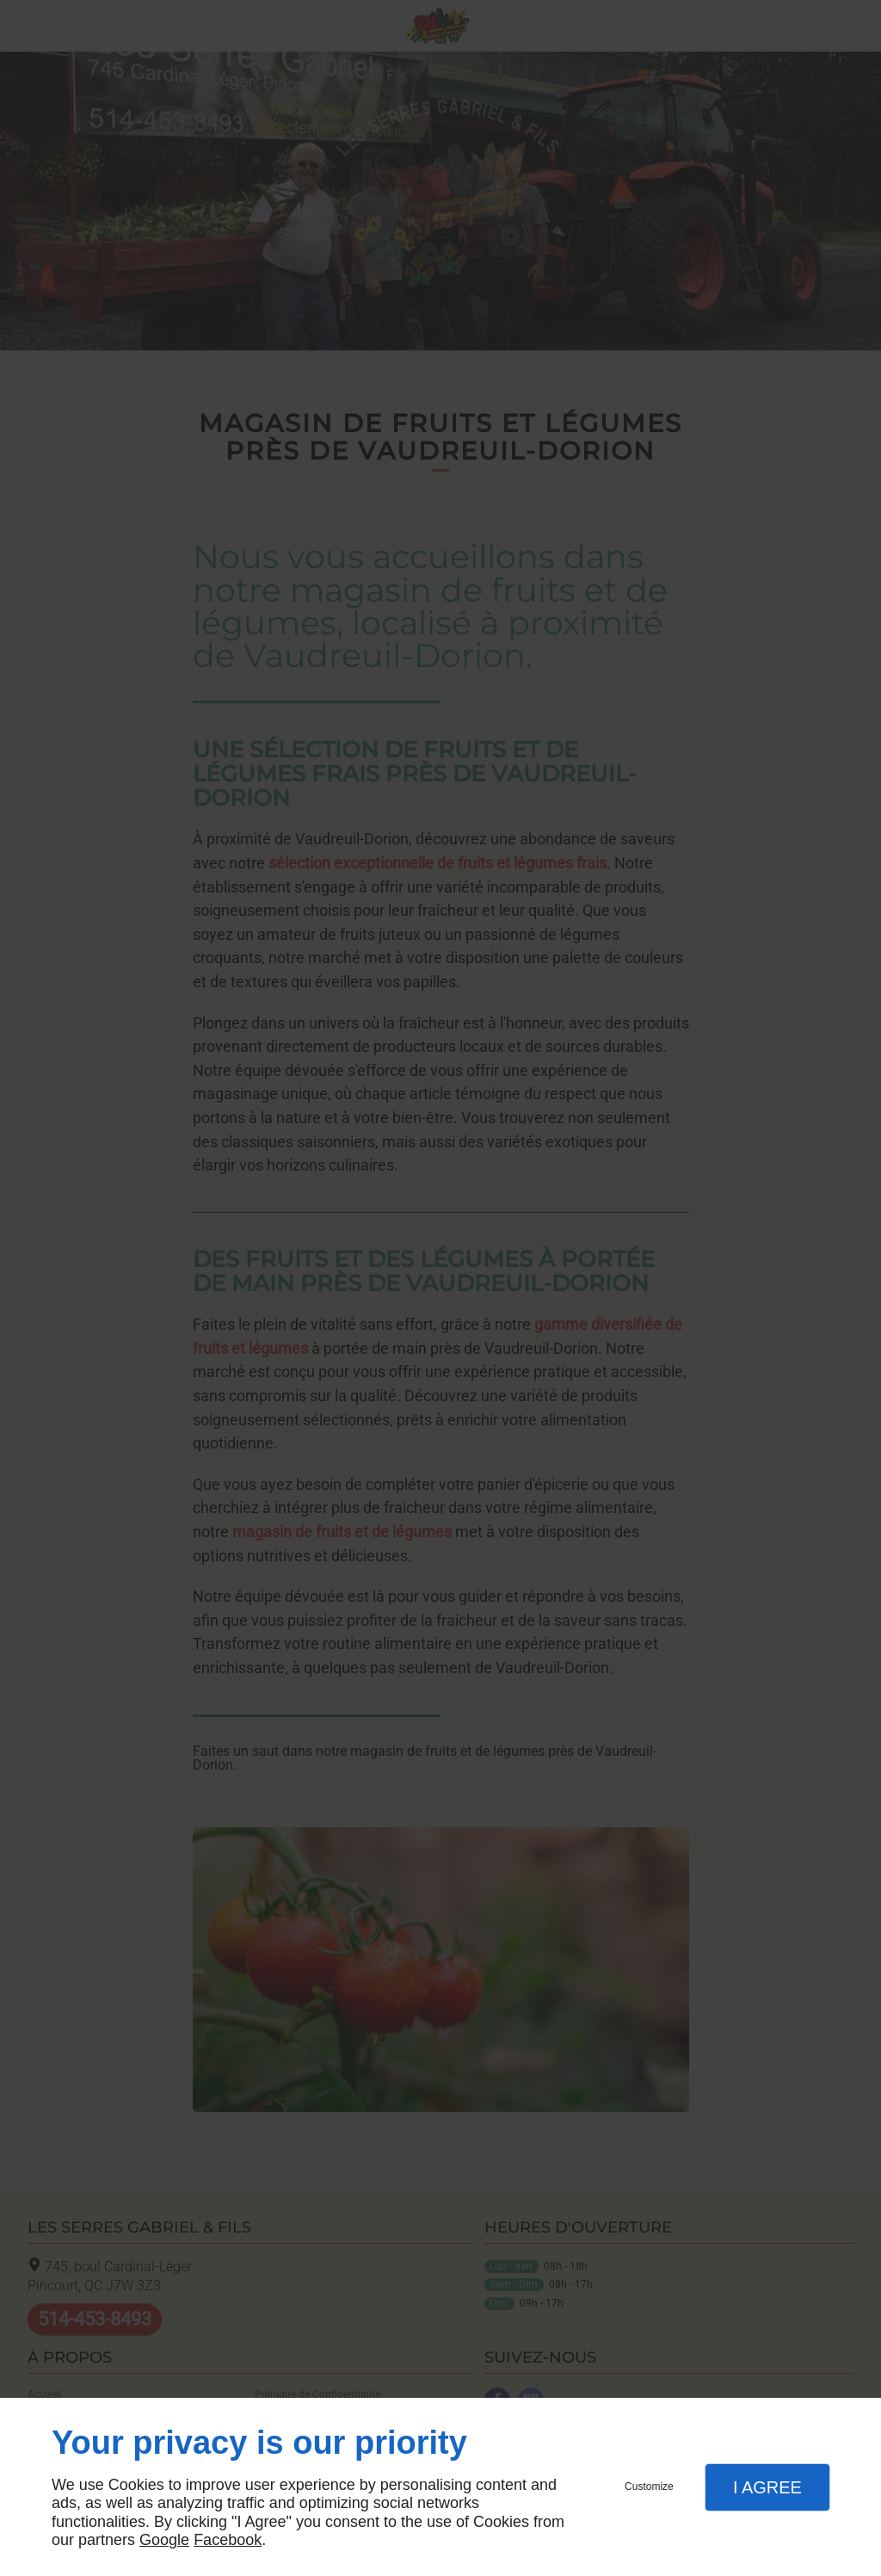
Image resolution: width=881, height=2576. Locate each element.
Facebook (228, 2539)
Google (164, 2539)
